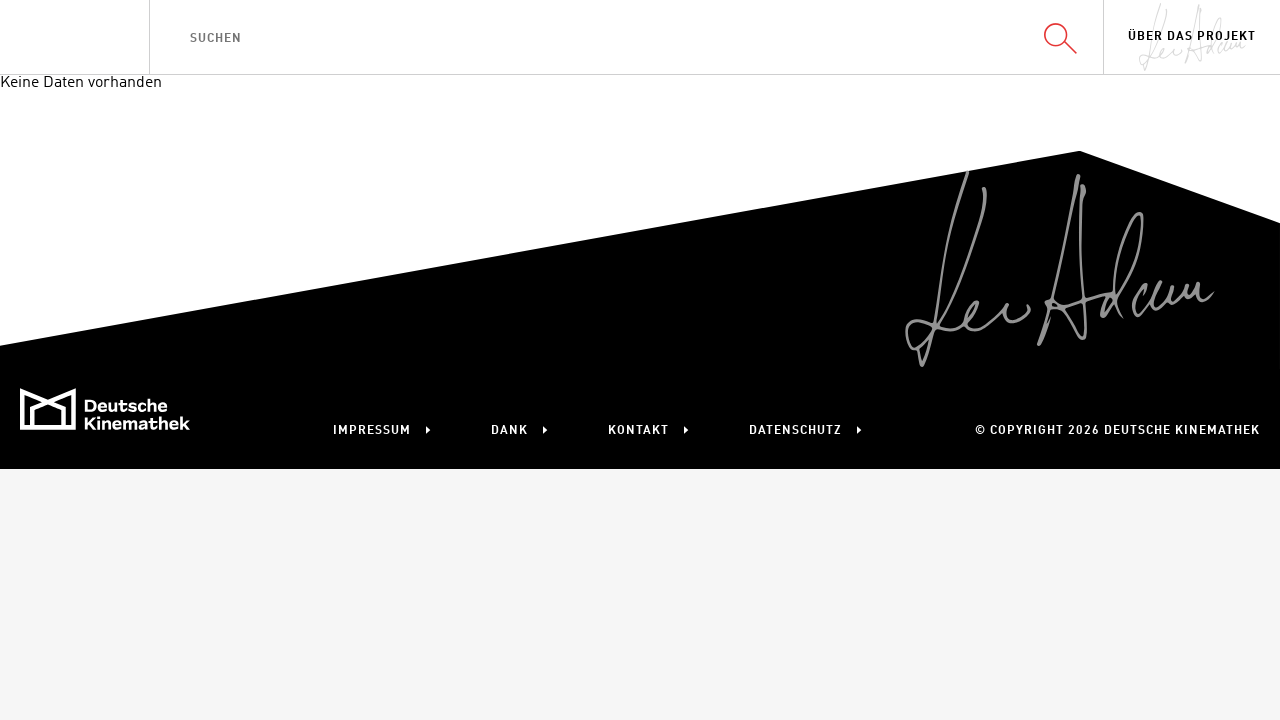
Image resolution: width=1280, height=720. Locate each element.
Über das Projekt (1192, 37)
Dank (509, 431)
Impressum (372, 431)
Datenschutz (795, 431)
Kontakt (638, 431)
